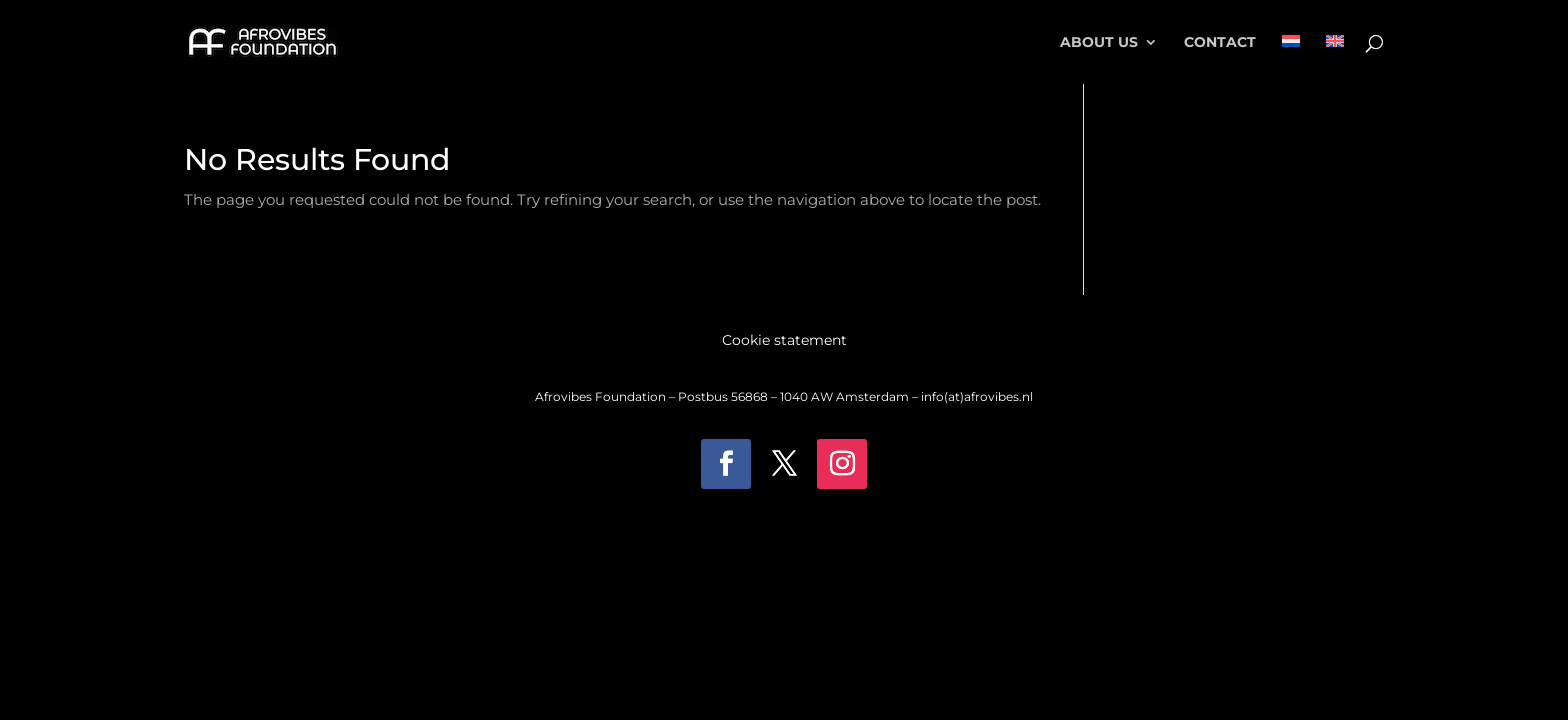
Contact (1220, 43)
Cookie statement (784, 341)
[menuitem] (1291, 59)
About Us (1099, 43)
